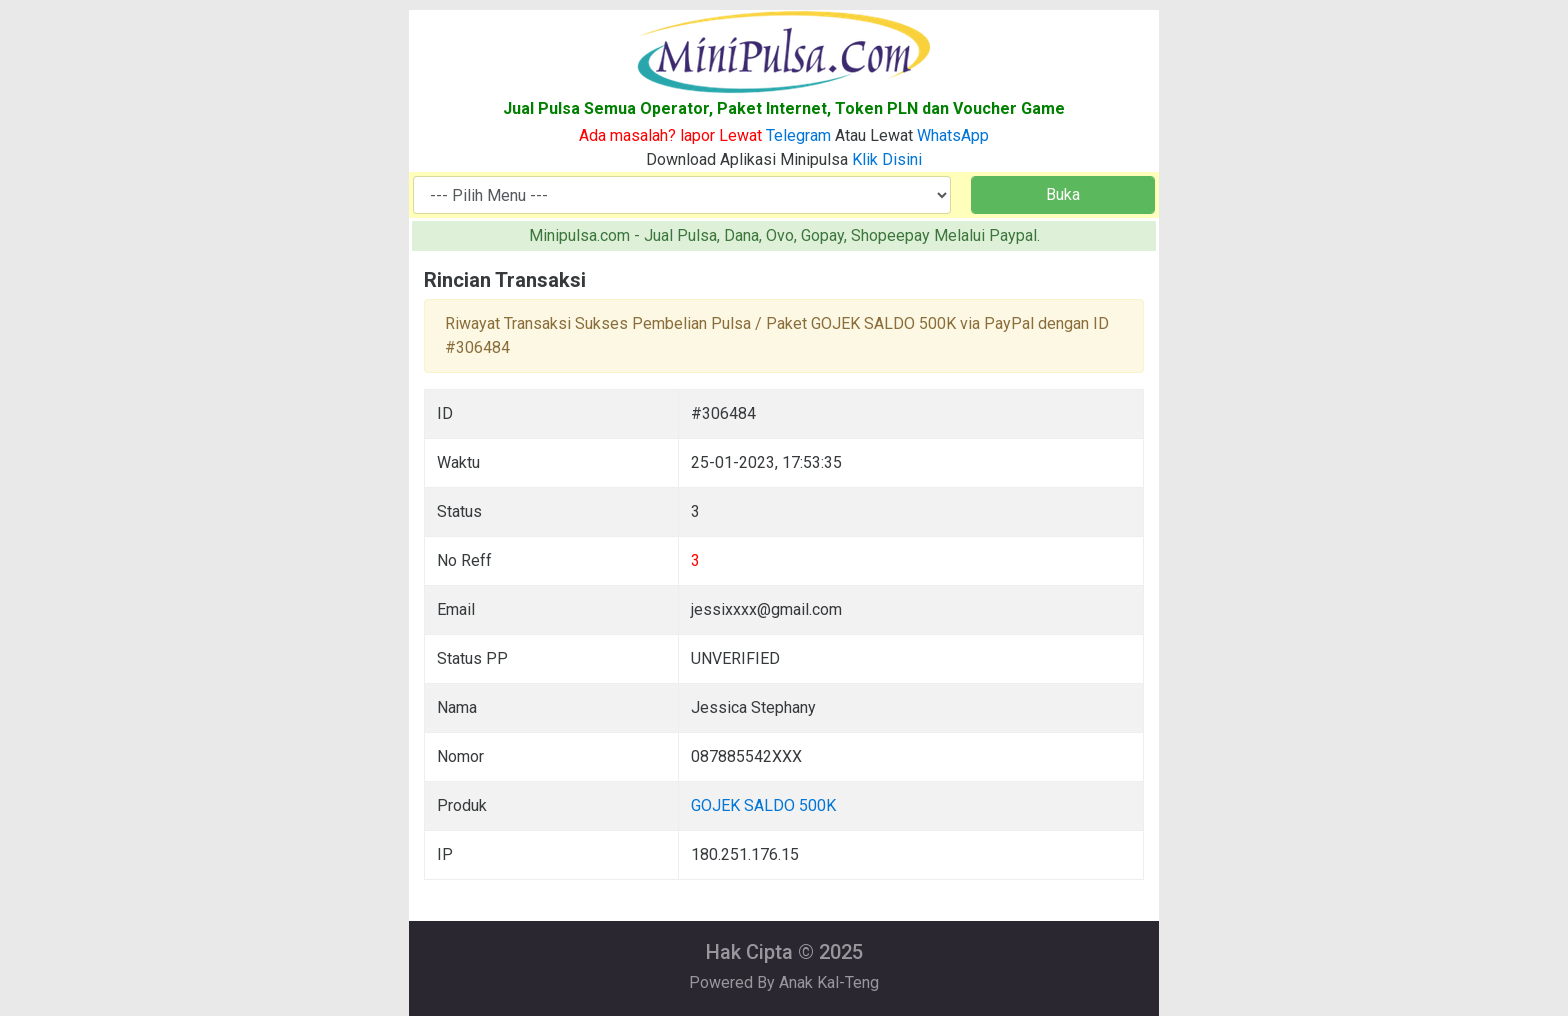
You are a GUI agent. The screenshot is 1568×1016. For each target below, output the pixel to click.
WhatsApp (953, 135)
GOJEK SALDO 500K (763, 805)
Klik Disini (887, 159)
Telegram (798, 135)
